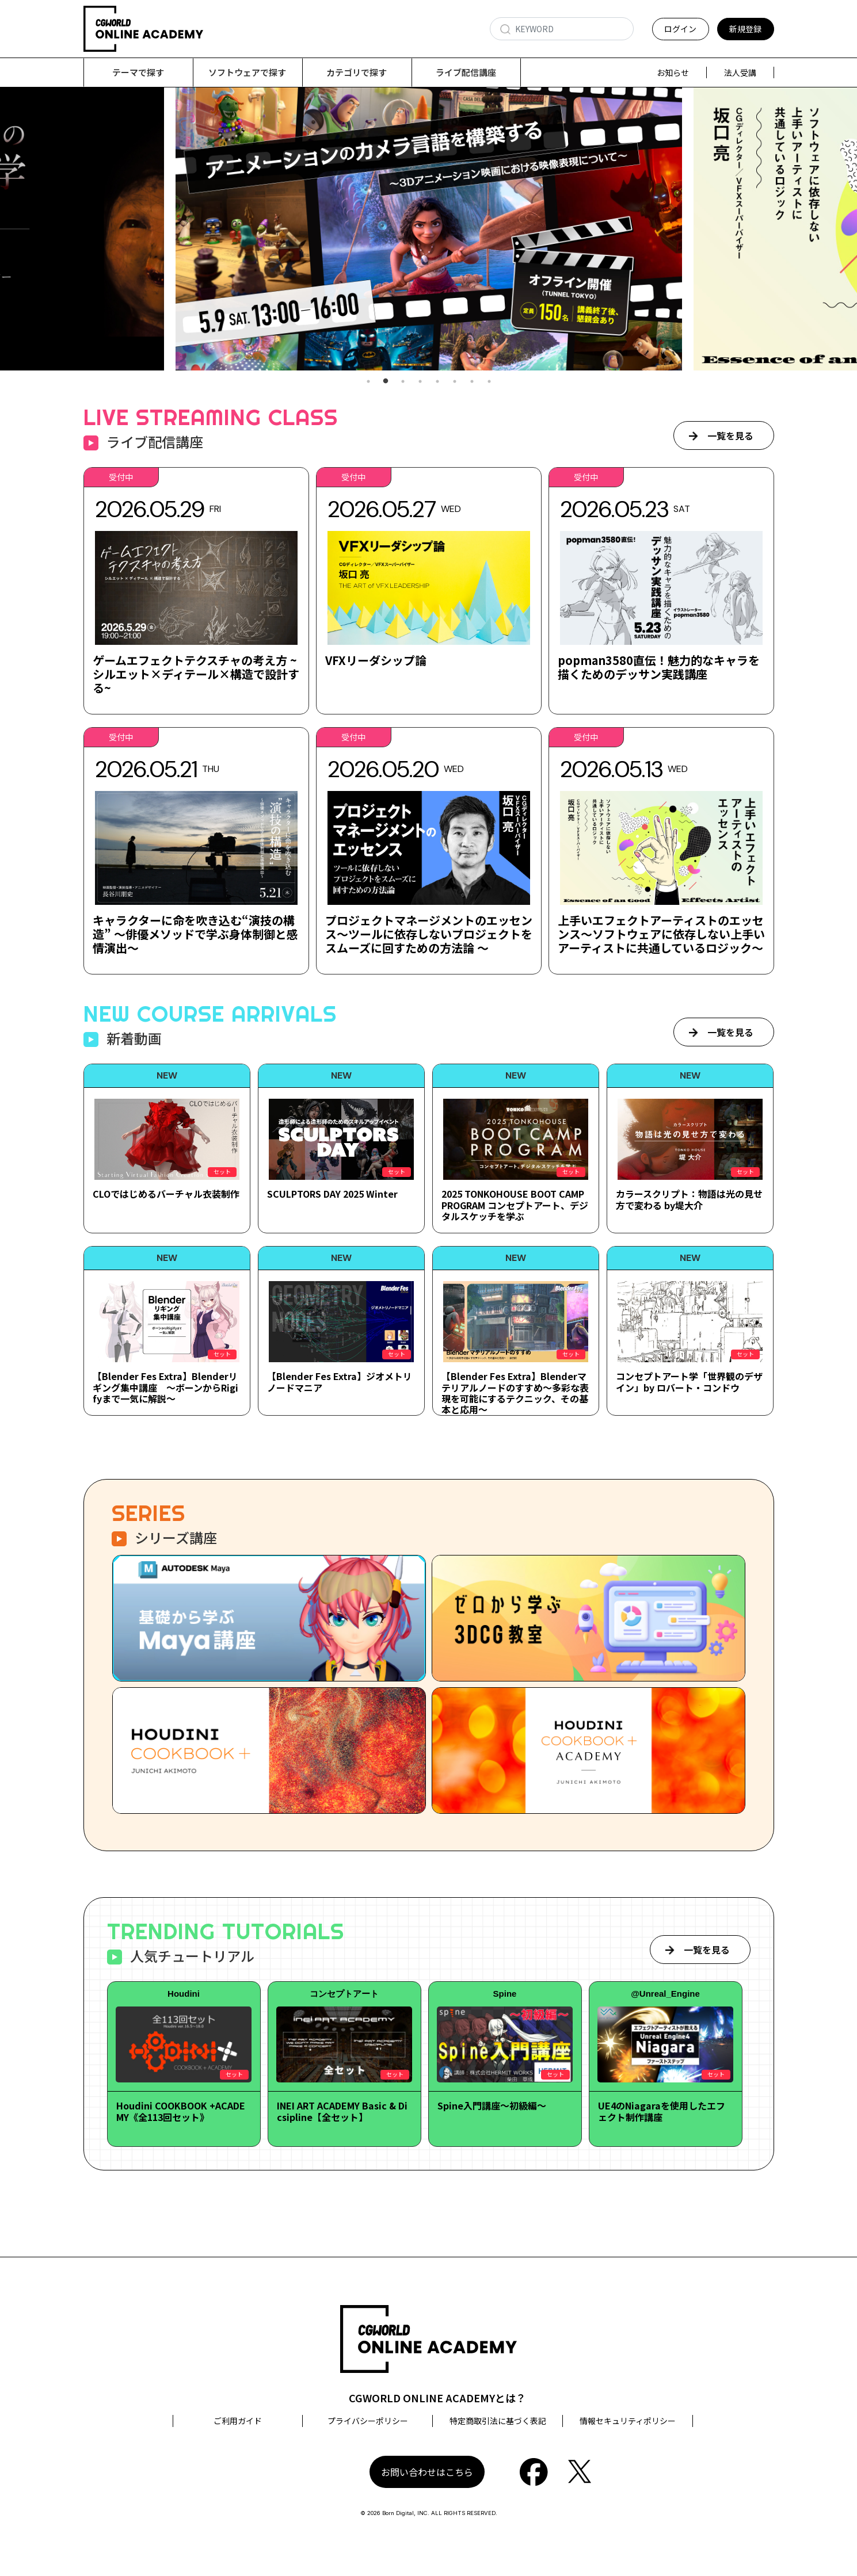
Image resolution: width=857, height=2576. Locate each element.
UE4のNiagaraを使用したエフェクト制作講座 (661, 2111)
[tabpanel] (429, 229)
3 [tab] (403, 382)
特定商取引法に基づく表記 (498, 2421)
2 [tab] (385, 382)
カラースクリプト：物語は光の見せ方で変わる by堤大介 (689, 1199)
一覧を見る (730, 436)
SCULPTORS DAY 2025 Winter (332, 1194)
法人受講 (740, 72)
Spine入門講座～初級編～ (491, 2106)
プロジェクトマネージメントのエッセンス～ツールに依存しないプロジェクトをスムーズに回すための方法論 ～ (428, 934)
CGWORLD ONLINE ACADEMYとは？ (437, 2398)
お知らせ (673, 72)
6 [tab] (454, 382)
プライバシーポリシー (367, 2421)
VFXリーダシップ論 (375, 660)
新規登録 (745, 29)
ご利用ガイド (238, 2421)
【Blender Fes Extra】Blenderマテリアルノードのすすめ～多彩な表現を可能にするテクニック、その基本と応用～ (515, 1393)
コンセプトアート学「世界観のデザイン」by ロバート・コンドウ (689, 1382)
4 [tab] (420, 382)
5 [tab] (437, 382)
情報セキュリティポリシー (628, 2421)
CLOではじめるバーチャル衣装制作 (166, 1194)
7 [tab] (472, 382)
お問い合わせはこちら (427, 2472)
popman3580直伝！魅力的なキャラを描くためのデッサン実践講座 (659, 667)
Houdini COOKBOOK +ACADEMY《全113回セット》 (180, 2111)
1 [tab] (368, 382)
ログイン (680, 29)
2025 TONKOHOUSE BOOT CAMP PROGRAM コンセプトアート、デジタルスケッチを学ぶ (514, 1205)
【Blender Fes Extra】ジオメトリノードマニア (339, 1382)
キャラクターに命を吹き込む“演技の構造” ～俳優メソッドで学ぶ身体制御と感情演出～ (195, 934)
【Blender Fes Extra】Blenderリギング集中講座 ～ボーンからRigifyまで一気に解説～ (165, 1387)
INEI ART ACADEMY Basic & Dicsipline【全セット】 (342, 2111)
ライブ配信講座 (466, 72)
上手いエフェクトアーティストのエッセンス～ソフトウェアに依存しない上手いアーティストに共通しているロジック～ (661, 934)
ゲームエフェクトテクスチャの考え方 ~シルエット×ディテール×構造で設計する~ (196, 674)
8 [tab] (489, 382)
